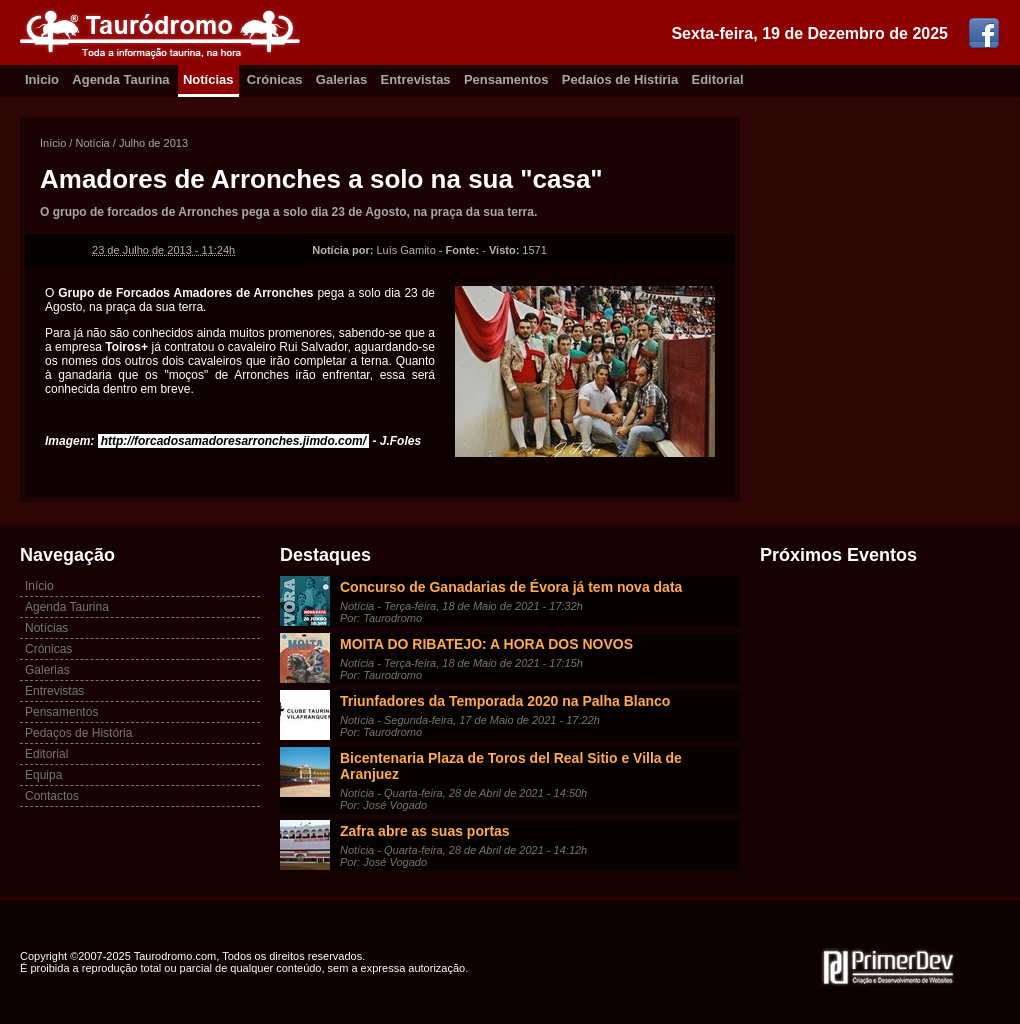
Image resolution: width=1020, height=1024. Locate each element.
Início (53, 143)
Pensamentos (506, 79)
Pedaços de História (78, 733)
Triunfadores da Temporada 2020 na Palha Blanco (505, 701)
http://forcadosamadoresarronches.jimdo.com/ (233, 441)
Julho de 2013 (153, 143)
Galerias (341, 79)
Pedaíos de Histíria (620, 79)
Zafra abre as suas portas (425, 831)
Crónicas (275, 79)
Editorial (718, 79)
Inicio (42, 79)
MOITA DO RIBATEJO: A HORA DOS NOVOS (486, 644)
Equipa (43, 775)
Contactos (52, 796)
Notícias (208, 79)
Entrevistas (416, 79)
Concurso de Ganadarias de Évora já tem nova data (511, 587)
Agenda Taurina (120, 79)
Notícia (92, 143)
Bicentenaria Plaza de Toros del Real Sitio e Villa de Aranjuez (511, 766)
